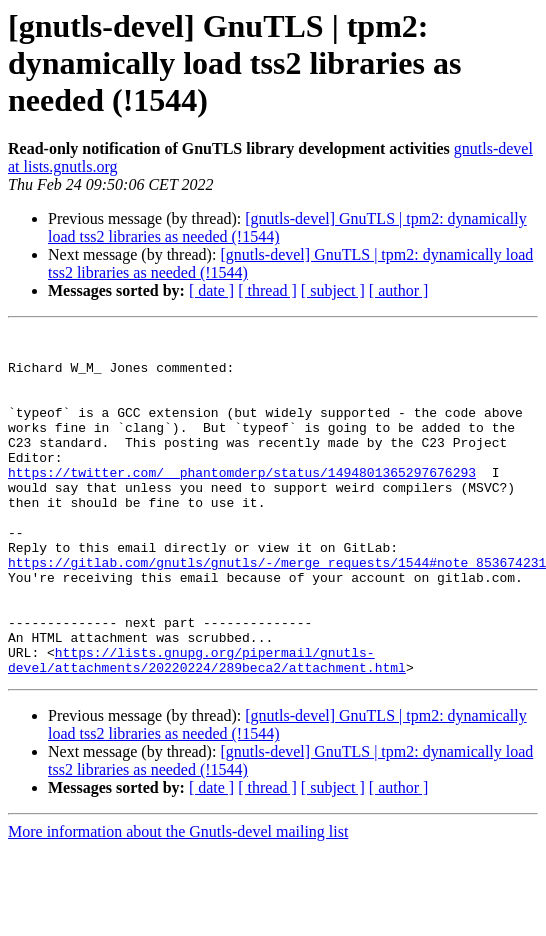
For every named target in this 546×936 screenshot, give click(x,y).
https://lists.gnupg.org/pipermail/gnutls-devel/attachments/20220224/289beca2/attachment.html (207, 727)
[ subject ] (333, 290)
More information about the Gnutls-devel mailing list (178, 900)
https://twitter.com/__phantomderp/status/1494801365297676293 (242, 502)
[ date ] (211, 290)
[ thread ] (267, 290)
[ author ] (399, 290)
